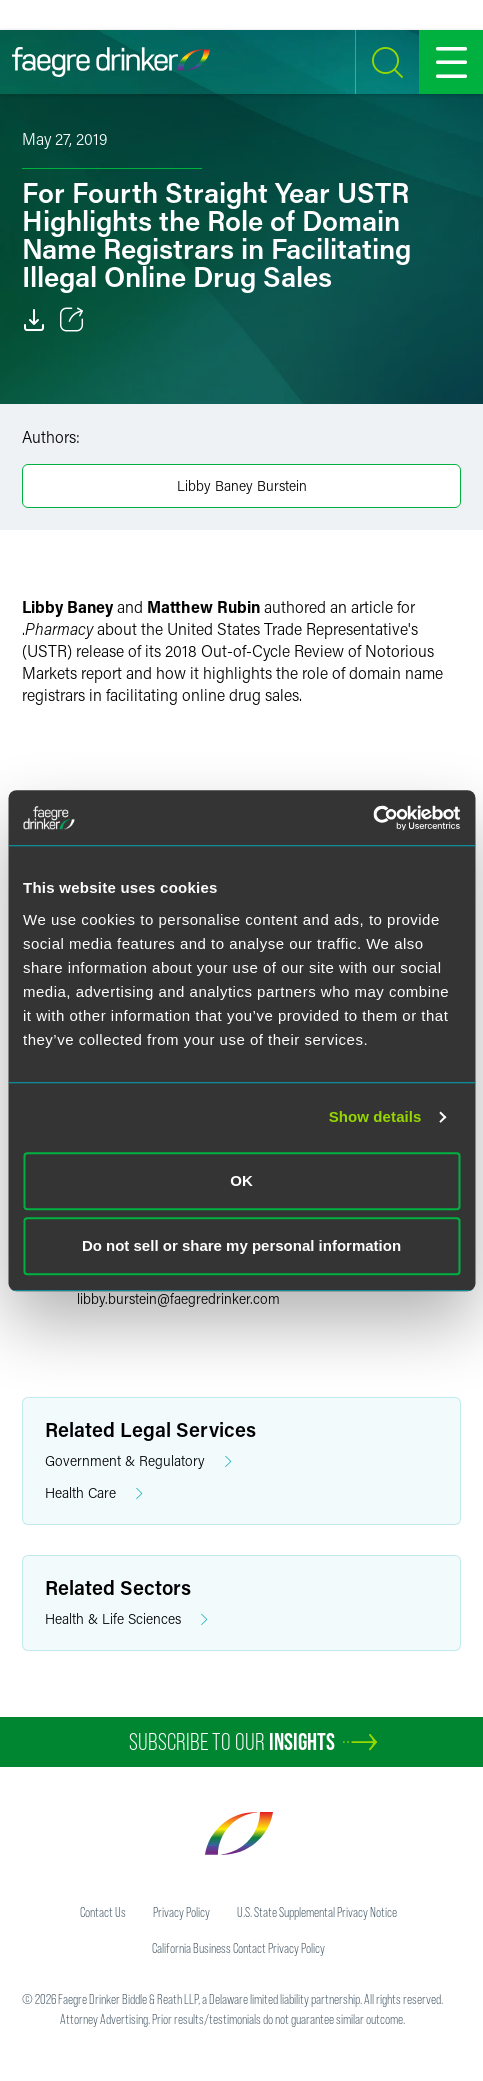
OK (241, 1180)
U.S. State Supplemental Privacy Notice (317, 1912)
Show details (375, 1116)
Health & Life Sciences (126, 1619)
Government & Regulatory (138, 1461)
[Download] (34, 320)
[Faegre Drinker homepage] (111, 62)
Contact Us (103, 1912)
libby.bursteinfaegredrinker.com (178, 1298)
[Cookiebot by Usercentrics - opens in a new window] (372, 818)
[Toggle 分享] (72, 320)
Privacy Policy (181, 1912)
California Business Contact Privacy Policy (238, 1948)
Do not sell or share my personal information (241, 1245)
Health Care (94, 1493)
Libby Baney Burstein (242, 485)
